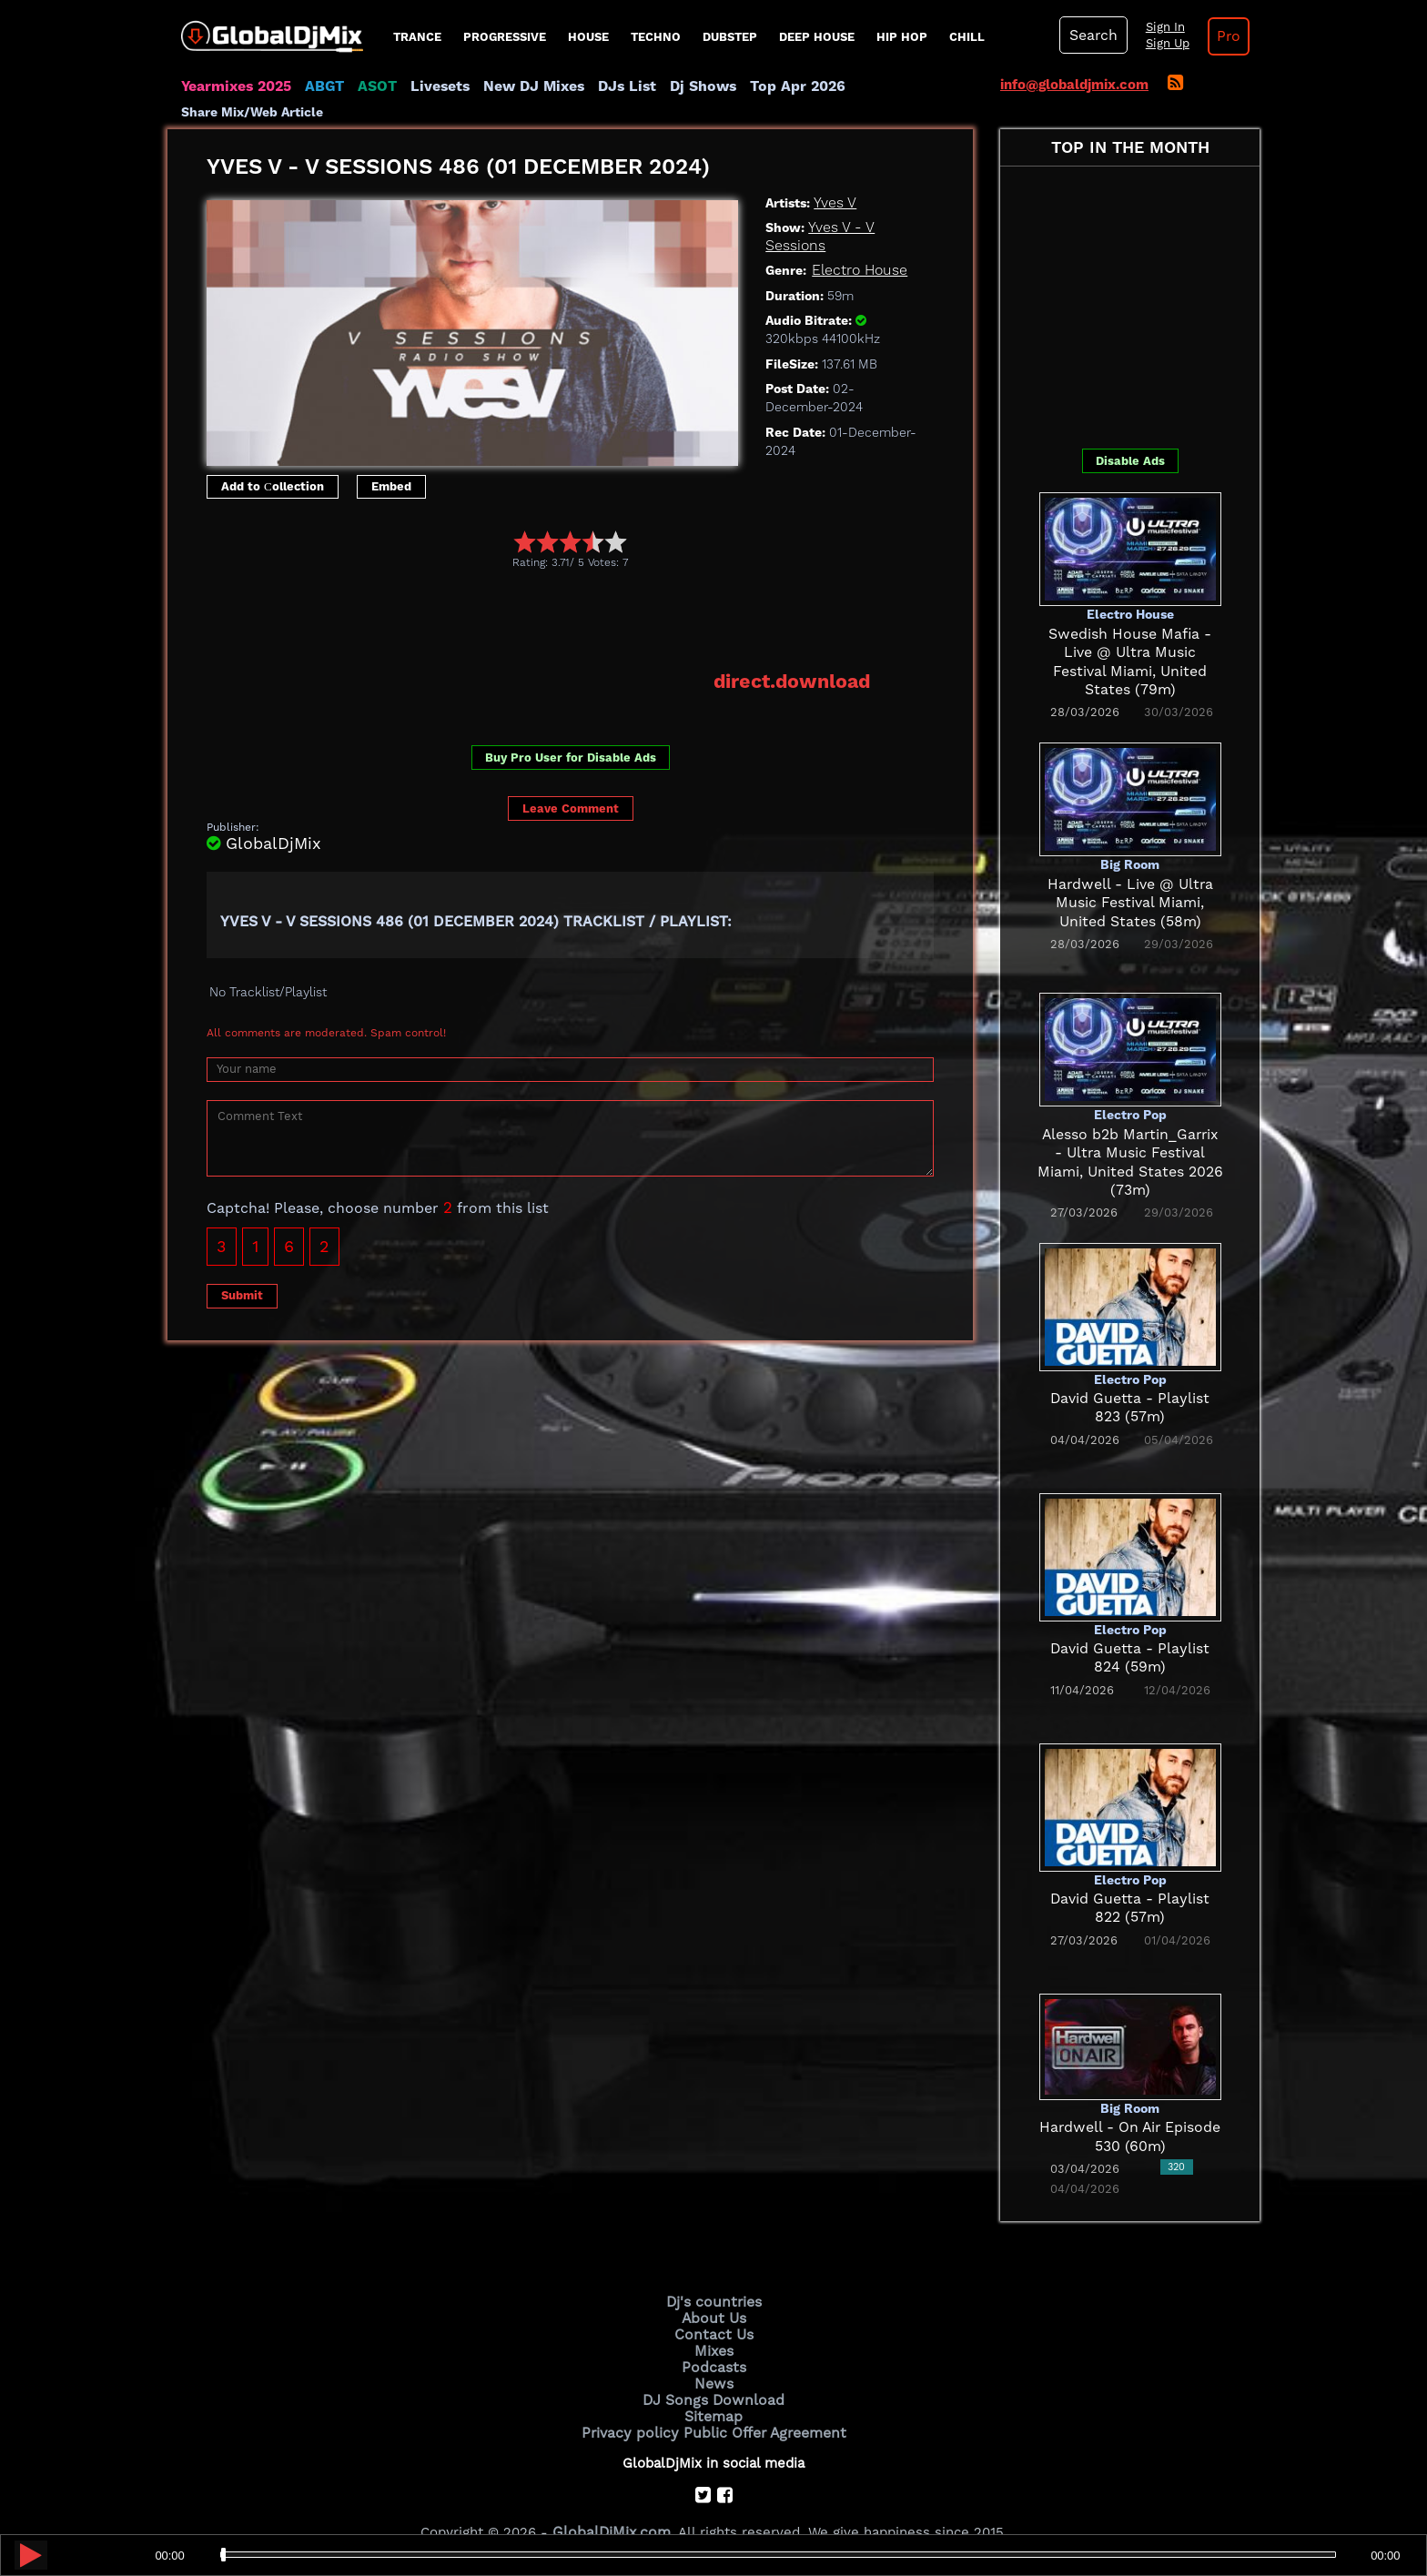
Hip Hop (901, 37)
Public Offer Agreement (760, 2400)
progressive (504, 37)
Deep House (817, 37)
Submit (242, 1270)
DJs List (610, 86)
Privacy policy (634, 2400)
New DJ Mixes (521, 86)
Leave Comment (570, 783)
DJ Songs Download (713, 2369)
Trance (417, 37)
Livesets (431, 86)
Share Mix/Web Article (901, 86)
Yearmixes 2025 (234, 86)
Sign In (1159, 27)
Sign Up (1162, 43)
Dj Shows (683, 86)
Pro (1221, 36)
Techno (656, 37)
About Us (713, 2293)
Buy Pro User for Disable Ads (570, 733)
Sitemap (713, 2385)
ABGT (320, 86)
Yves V (834, 178)
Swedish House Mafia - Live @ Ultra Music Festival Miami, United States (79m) (1130, 629)
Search (1091, 35)
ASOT (371, 86)
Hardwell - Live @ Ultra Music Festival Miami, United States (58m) (1130, 879)
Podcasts (714, 2339)
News (714, 2355)
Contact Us (713, 2308)
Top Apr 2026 (772, 86)
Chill (967, 37)
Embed (391, 463)
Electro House (857, 246)
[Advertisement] (538, 595)
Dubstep (730, 37)
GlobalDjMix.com (611, 2499)
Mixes (713, 2324)
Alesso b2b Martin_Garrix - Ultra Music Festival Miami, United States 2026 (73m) (1130, 1130)
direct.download (795, 657)
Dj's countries (713, 2277)
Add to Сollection (272, 463)
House (588, 37)
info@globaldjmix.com (1074, 84)
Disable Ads (1130, 437)
